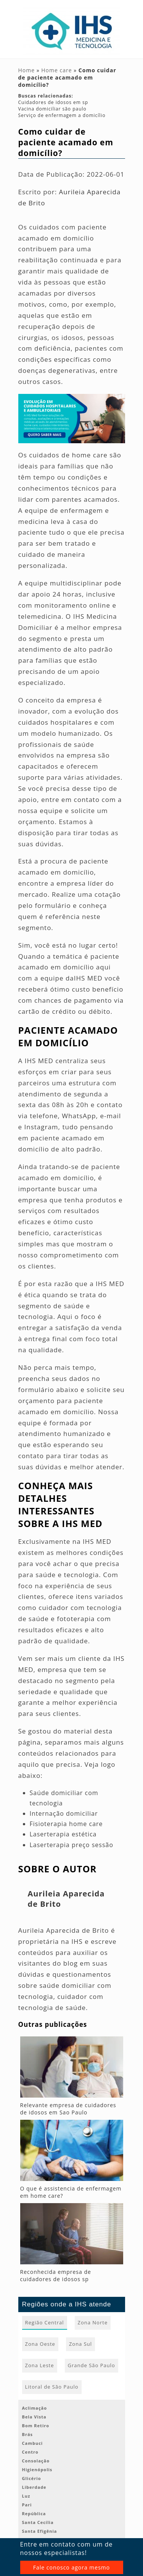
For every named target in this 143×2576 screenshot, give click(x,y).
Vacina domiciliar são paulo (52, 109)
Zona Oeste (40, 2343)
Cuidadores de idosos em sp (53, 102)
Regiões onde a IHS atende (66, 2304)
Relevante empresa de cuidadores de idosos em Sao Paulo (68, 2108)
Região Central (44, 2322)
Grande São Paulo (91, 2365)
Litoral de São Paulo (52, 2386)
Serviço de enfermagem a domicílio (62, 115)
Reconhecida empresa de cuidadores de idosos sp (55, 2275)
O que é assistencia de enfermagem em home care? (71, 2192)
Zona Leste (39, 2365)
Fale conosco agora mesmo (71, 2567)
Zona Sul (80, 2343)
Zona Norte (93, 2322)
